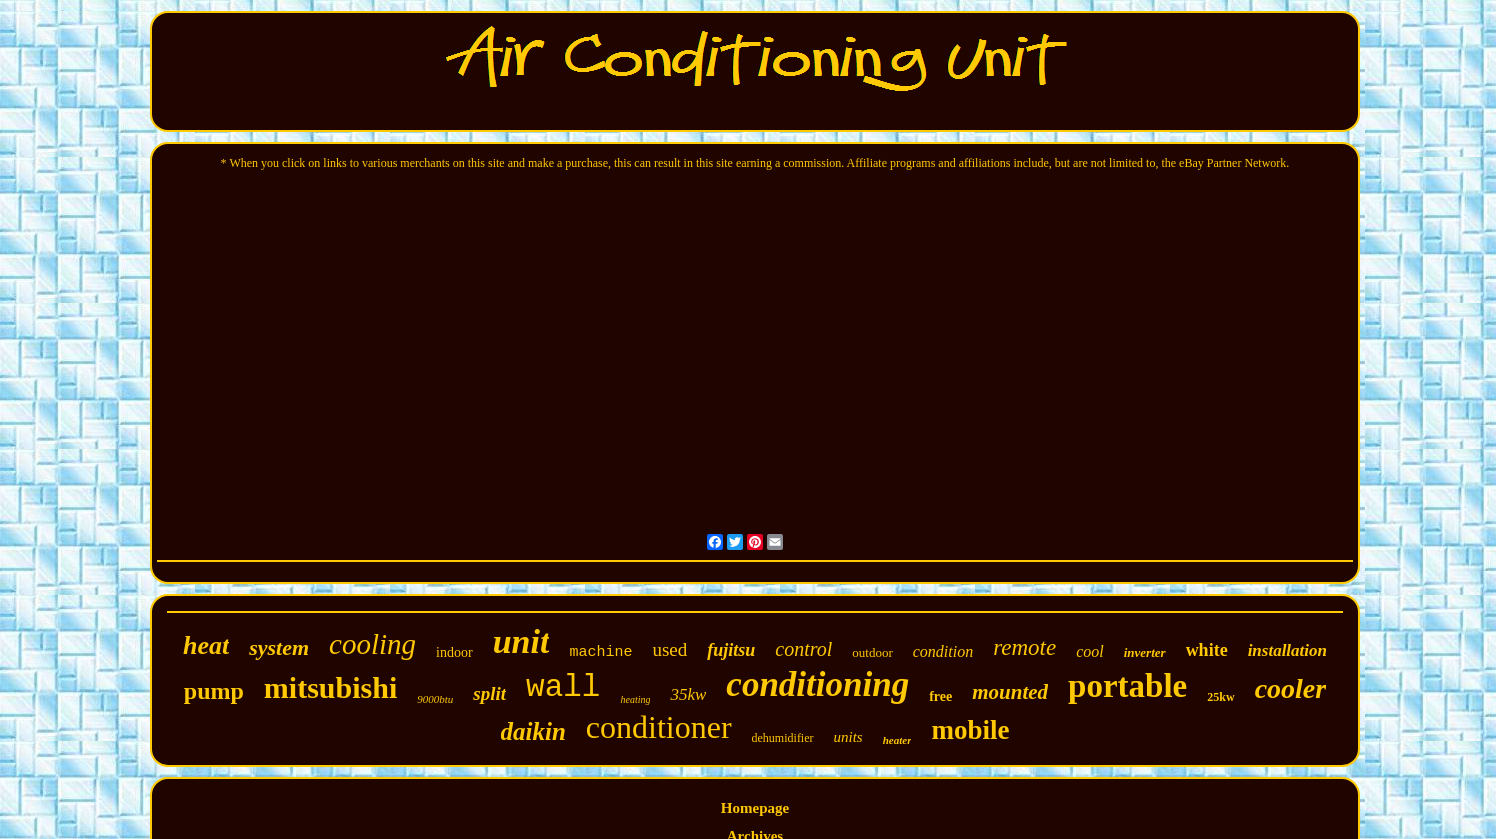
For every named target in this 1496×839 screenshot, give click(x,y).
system (279, 647)
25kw (1220, 697)
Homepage (755, 808)
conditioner (659, 727)
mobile (970, 730)
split (489, 693)
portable (1127, 686)
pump (214, 691)
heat (206, 645)
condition (943, 651)
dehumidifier (783, 738)
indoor (454, 652)
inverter (1145, 652)
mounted (1010, 692)
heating (635, 699)
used (669, 649)
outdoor (872, 652)
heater (897, 740)
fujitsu (731, 650)
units (848, 737)
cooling (372, 644)
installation (1287, 650)
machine (600, 652)
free (940, 696)
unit (521, 641)
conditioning (817, 684)
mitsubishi (330, 687)
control (803, 649)
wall (563, 687)
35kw (688, 694)
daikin (533, 731)
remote (1024, 647)
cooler (1291, 688)
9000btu (435, 699)
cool (1090, 651)
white (1207, 650)
